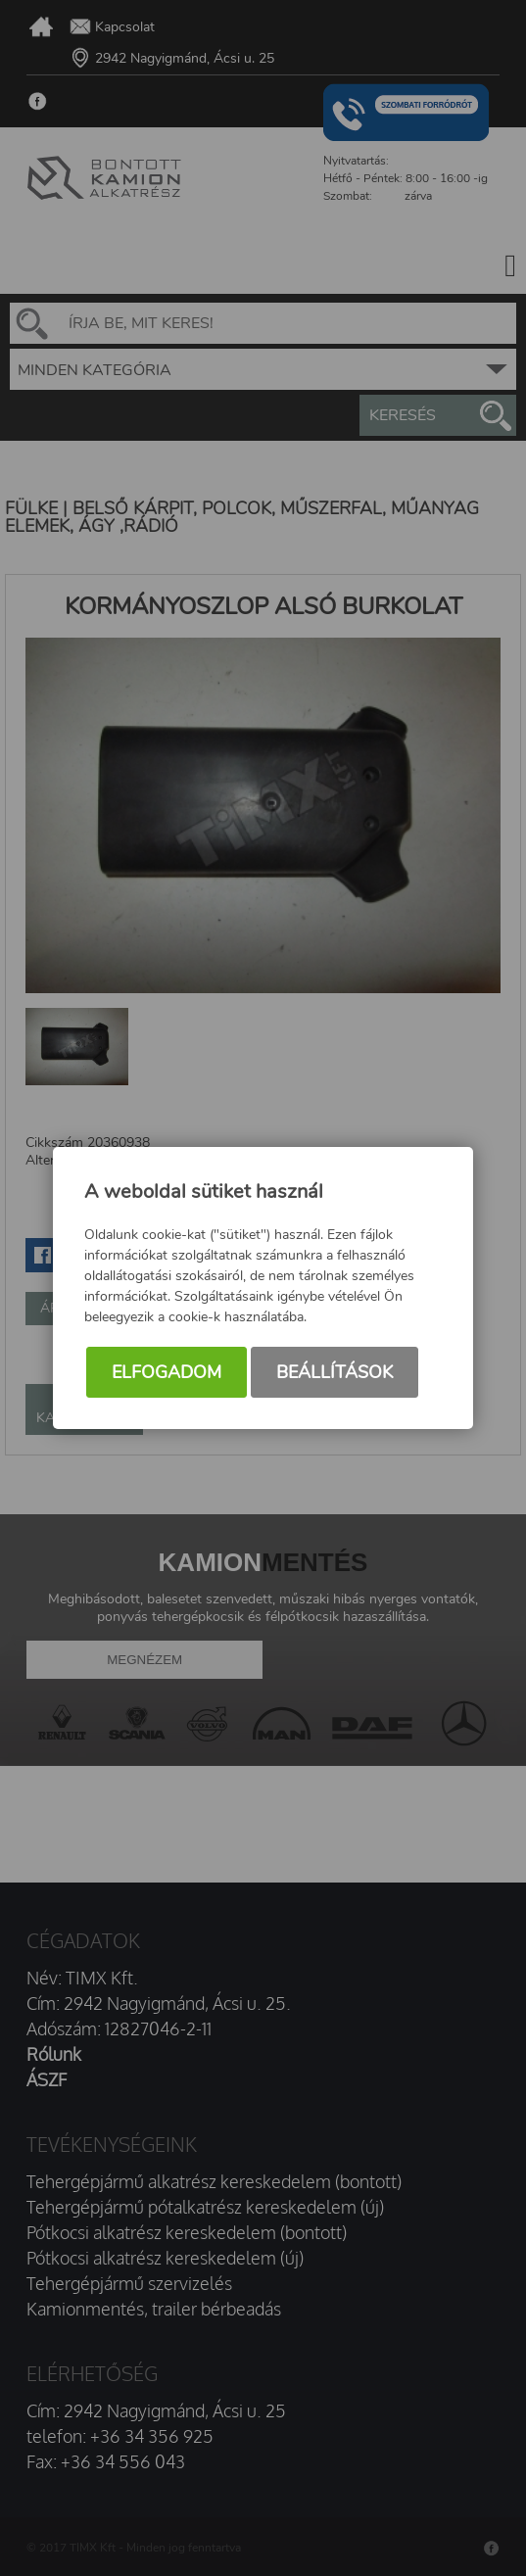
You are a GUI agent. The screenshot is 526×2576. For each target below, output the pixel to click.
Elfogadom (166, 1372)
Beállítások (334, 1372)
